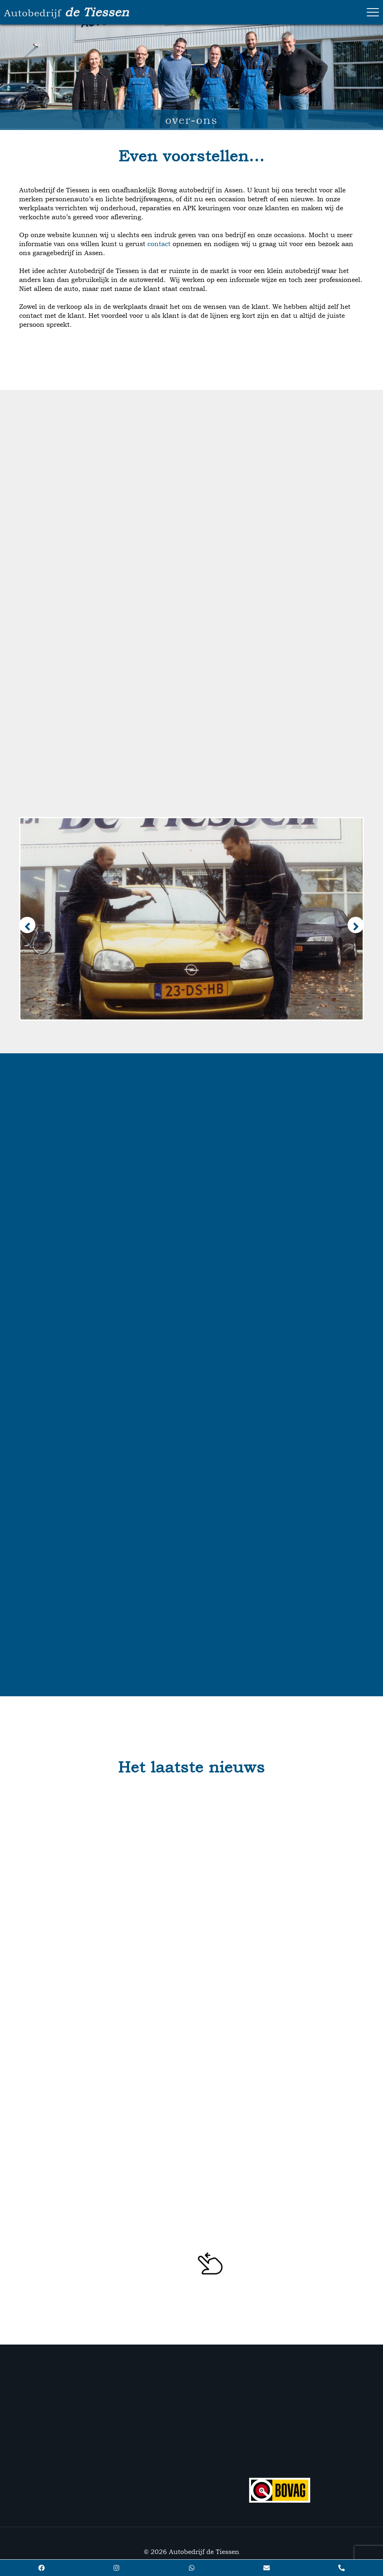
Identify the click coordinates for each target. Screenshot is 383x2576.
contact (159, 244)
